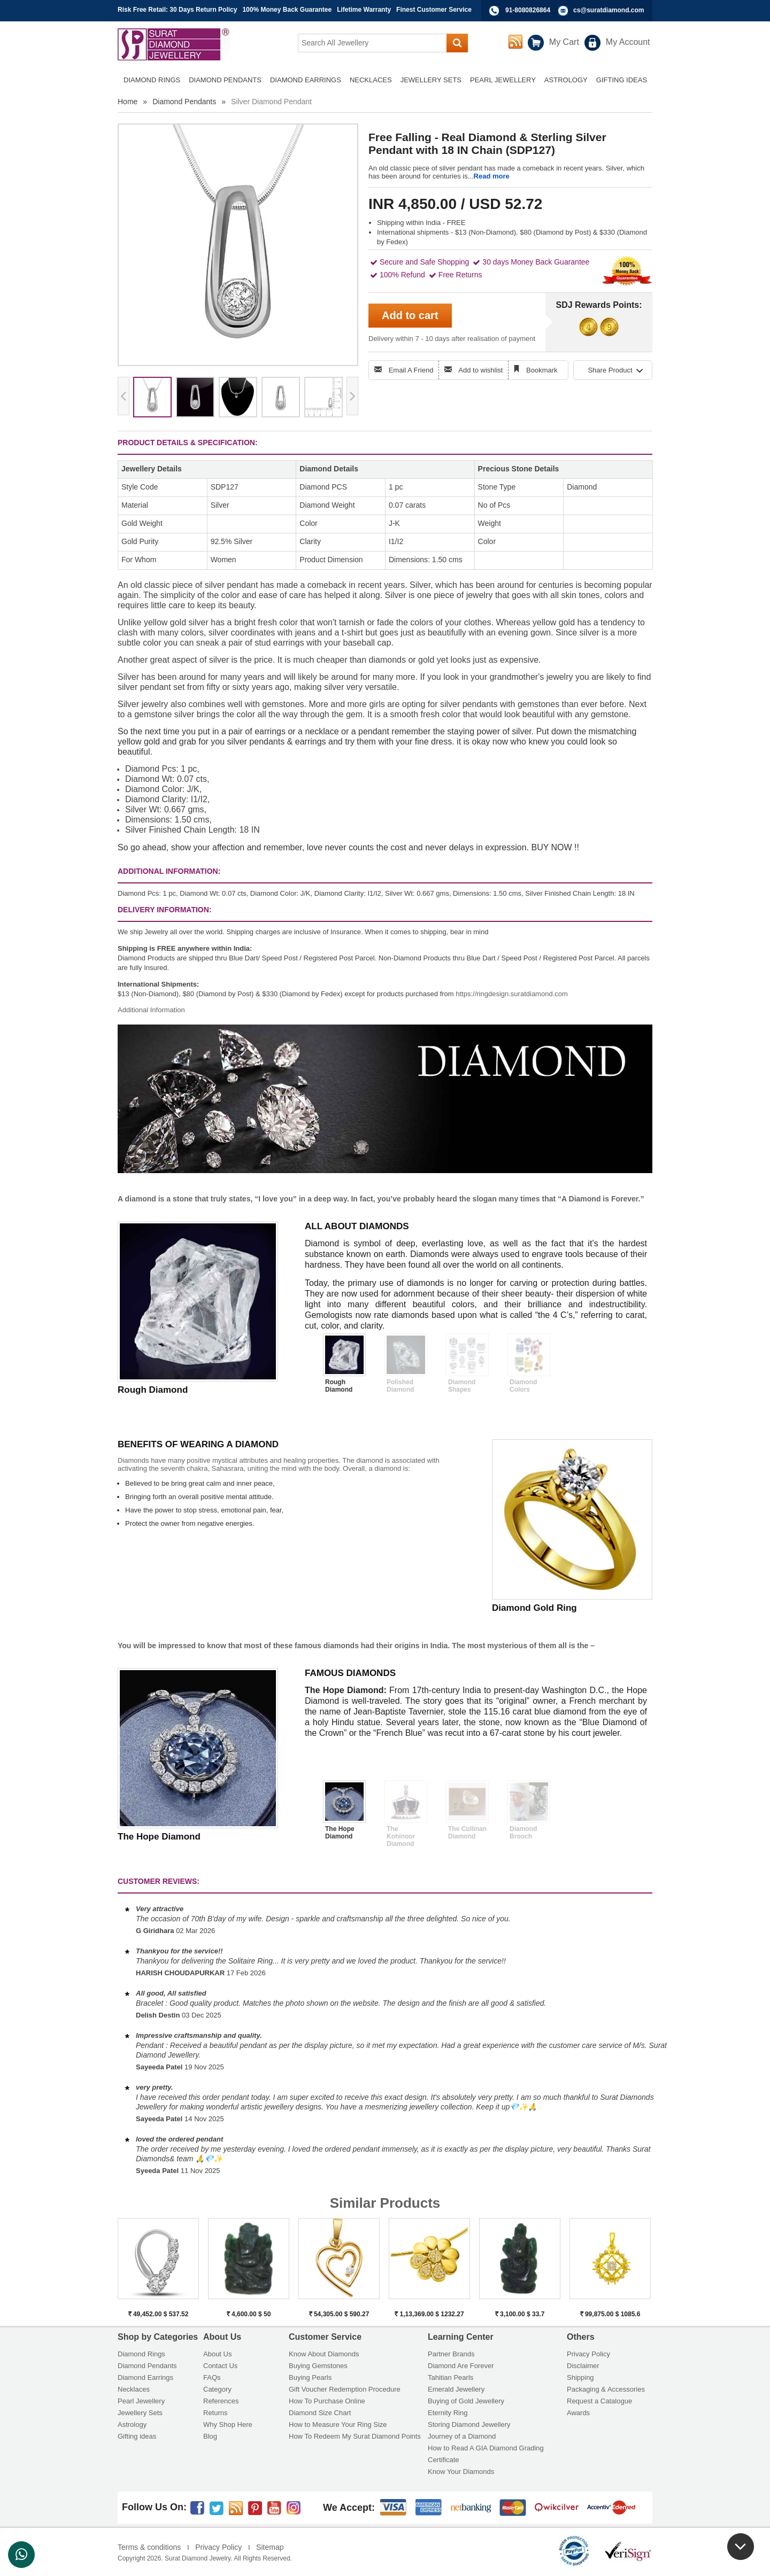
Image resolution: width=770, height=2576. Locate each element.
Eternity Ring (447, 2413)
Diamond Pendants (184, 101)
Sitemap (269, 2547)
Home (127, 101)
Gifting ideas (137, 2436)
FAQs (212, 2377)
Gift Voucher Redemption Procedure (345, 2389)
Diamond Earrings (145, 2377)
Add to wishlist (480, 370)
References (220, 2401)
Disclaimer (583, 2366)
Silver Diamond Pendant (271, 101)
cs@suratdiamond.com (608, 10)
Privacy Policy (588, 2354)
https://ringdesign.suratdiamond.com (512, 994)
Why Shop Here (227, 2424)
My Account (628, 41)
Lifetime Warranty (364, 9)
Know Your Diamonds (461, 2472)
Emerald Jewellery (456, 2389)
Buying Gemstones (318, 2366)
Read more (492, 176)
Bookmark (542, 370)
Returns (215, 2413)
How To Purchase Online (327, 2401)
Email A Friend (411, 370)
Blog (210, 2436)
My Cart (564, 41)
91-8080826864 (527, 10)
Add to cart (410, 315)
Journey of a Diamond (462, 2436)
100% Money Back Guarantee (287, 9)
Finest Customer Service (434, 9)
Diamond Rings (141, 2354)
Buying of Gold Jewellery (466, 2401)
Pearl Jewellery (141, 2401)
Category (217, 2389)
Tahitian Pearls (450, 2377)
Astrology (132, 2424)
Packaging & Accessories (606, 2389)
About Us (217, 2354)
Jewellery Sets (140, 2413)
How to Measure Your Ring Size (338, 2424)
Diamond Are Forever (461, 2366)
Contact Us (220, 2366)
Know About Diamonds (324, 2354)
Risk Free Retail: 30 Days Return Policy (177, 9)
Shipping (580, 2377)
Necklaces (134, 2389)
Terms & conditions (149, 2547)
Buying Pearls (310, 2377)
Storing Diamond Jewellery (469, 2424)
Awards (578, 2413)
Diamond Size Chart (320, 2413)
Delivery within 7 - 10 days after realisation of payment (451, 339)
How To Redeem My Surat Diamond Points (355, 2436)
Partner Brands (451, 2354)
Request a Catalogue (599, 2401)
